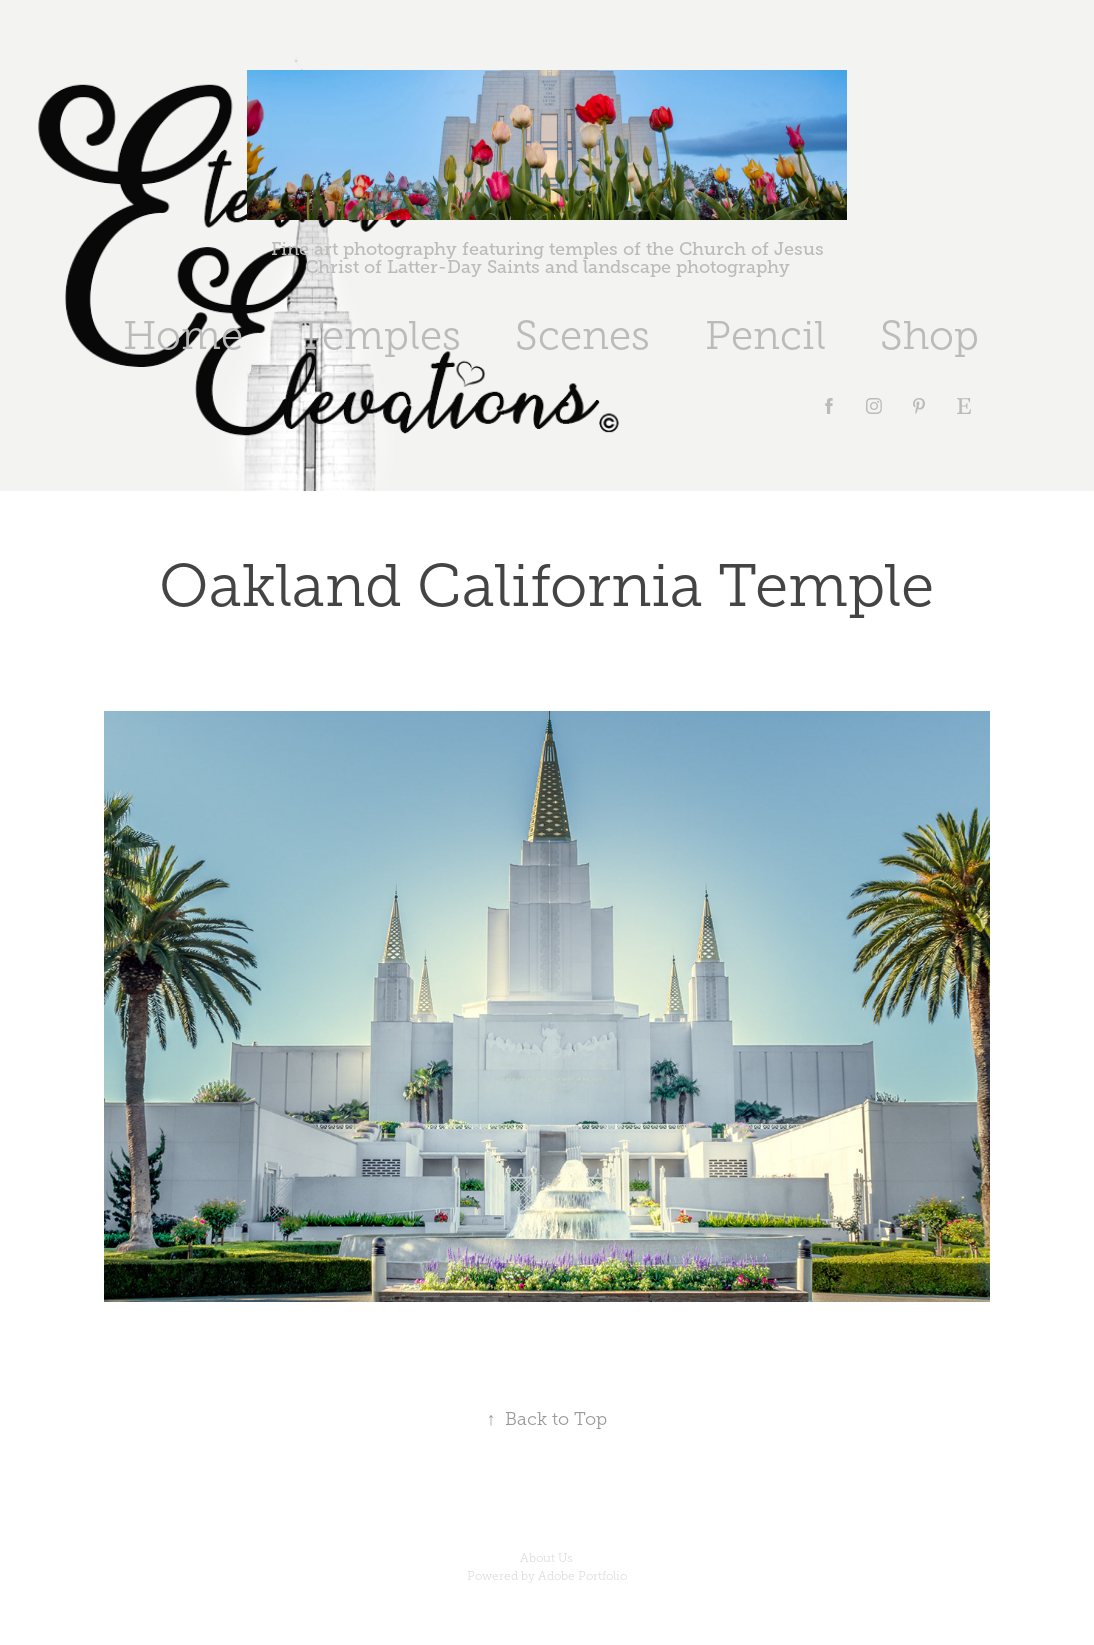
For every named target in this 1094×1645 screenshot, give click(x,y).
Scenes (582, 335)
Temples (379, 335)
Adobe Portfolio (582, 1576)
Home (183, 335)
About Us (546, 1558)
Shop (929, 335)
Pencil (765, 335)
